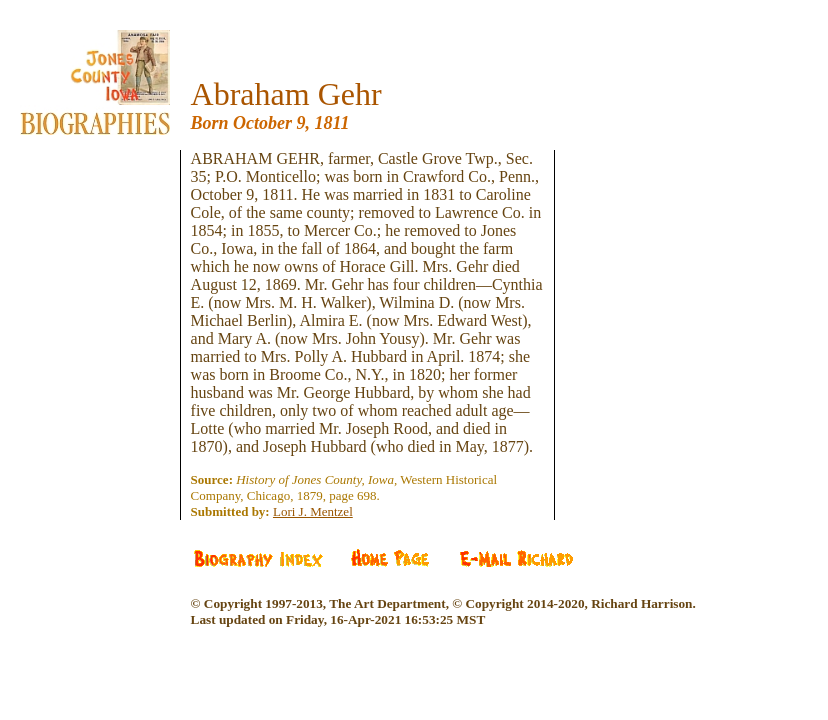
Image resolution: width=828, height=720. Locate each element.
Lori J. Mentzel (313, 511)
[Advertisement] (110, 270)
